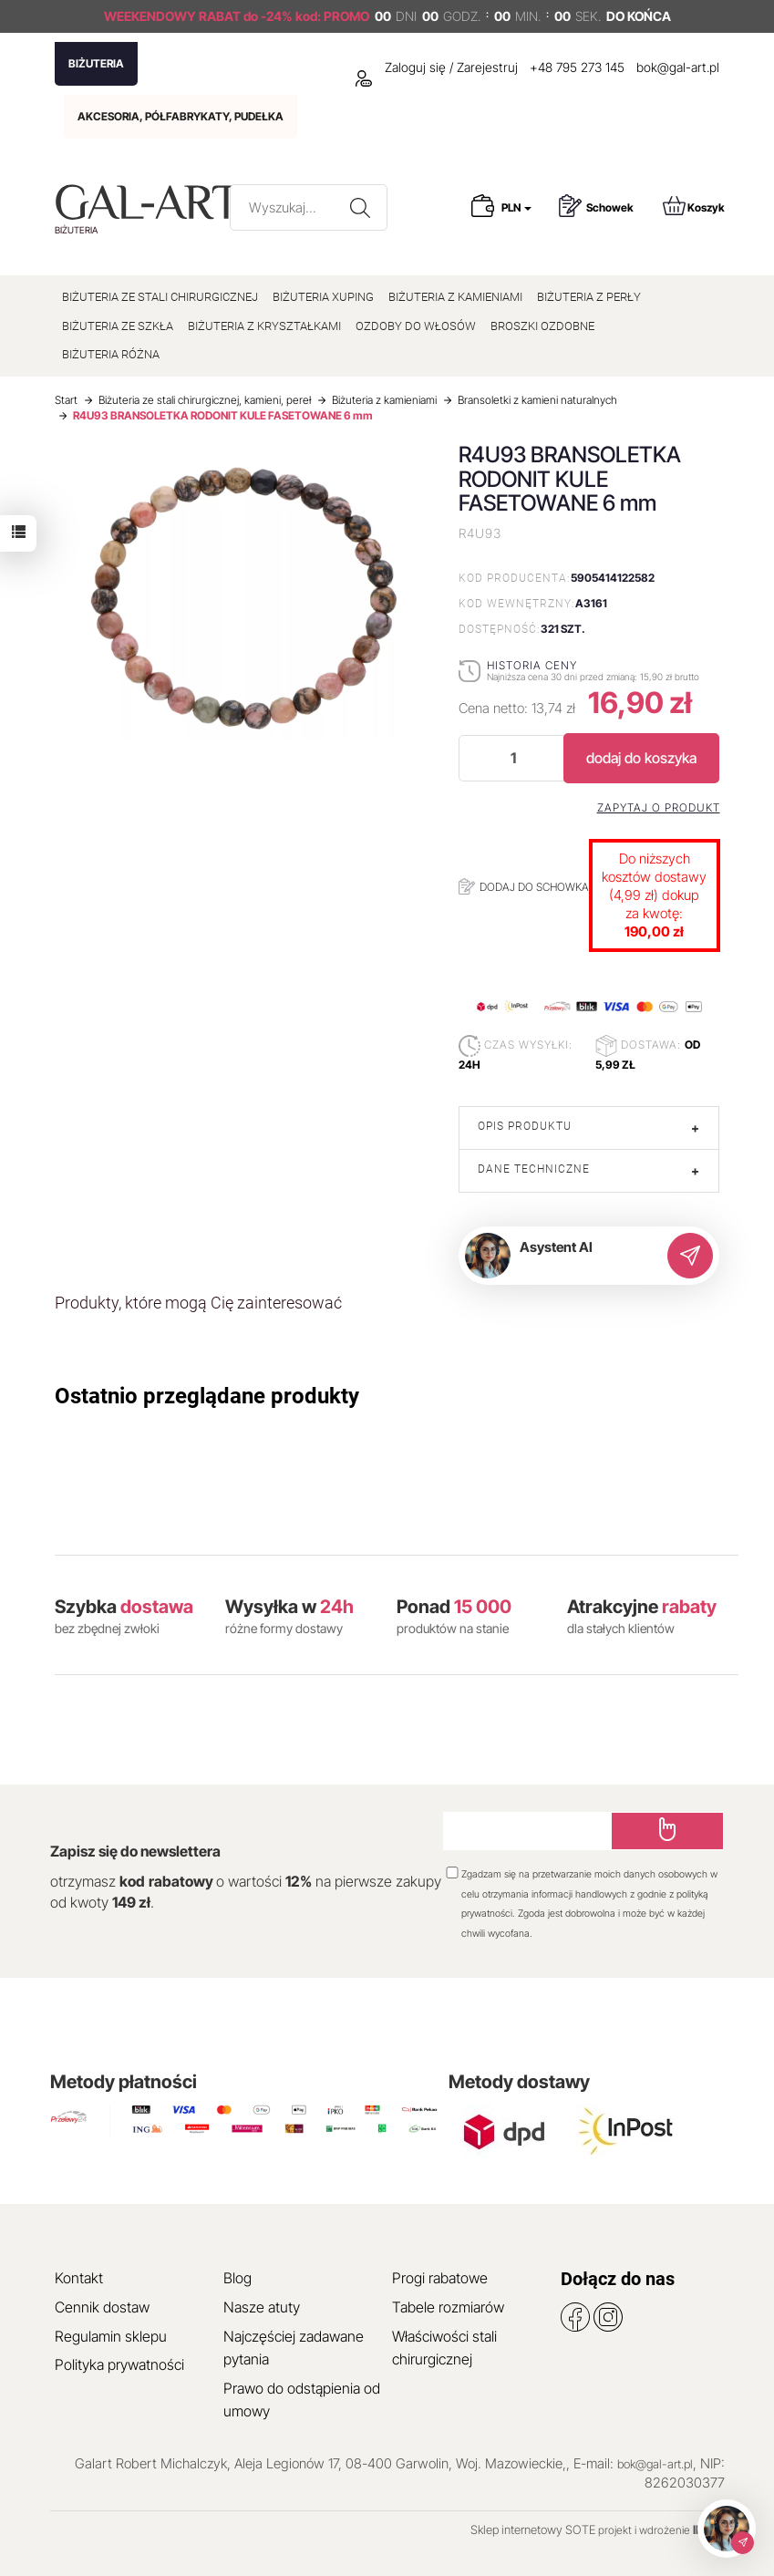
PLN (516, 207)
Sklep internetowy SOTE (532, 2529)
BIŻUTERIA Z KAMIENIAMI (455, 297)
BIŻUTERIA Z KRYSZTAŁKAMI (264, 326)
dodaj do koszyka (641, 758)
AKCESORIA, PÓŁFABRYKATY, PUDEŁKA (180, 116)
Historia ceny (532, 665)
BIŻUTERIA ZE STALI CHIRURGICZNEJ (160, 297)
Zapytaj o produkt (658, 807)
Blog (237, 2278)
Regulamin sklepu (111, 2336)
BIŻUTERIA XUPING (323, 297)
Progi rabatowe (440, 2278)
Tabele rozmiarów (448, 2307)
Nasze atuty (261, 2307)
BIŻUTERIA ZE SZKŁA (117, 326)
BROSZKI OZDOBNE (542, 326)
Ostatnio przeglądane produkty (207, 1396)
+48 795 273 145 (577, 67)
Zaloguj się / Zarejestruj (437, 67)
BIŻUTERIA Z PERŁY (589, 297)
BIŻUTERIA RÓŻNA (111, 354)
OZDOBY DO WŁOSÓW (416, 326)
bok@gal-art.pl (677, 67)
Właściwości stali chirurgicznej (444, 2348)
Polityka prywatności (119, 2364)
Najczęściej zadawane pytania (293, 2348)
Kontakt (79, 2278)
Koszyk (694, 205)
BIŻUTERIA (96, 63)
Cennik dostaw (102, 2307)
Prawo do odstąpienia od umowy (301, 2400)
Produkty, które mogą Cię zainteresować (198, 1302)
